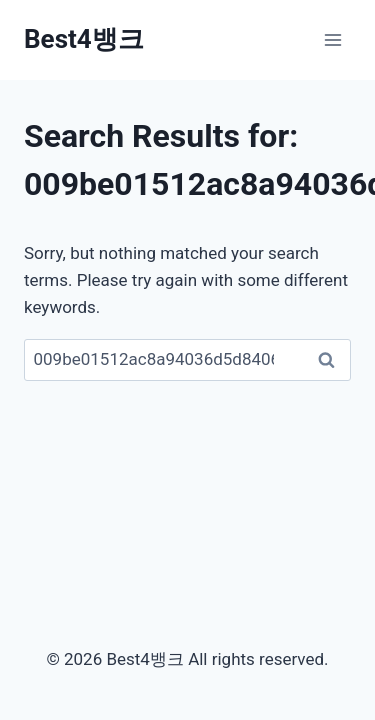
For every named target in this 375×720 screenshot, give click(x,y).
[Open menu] (332, 39)
